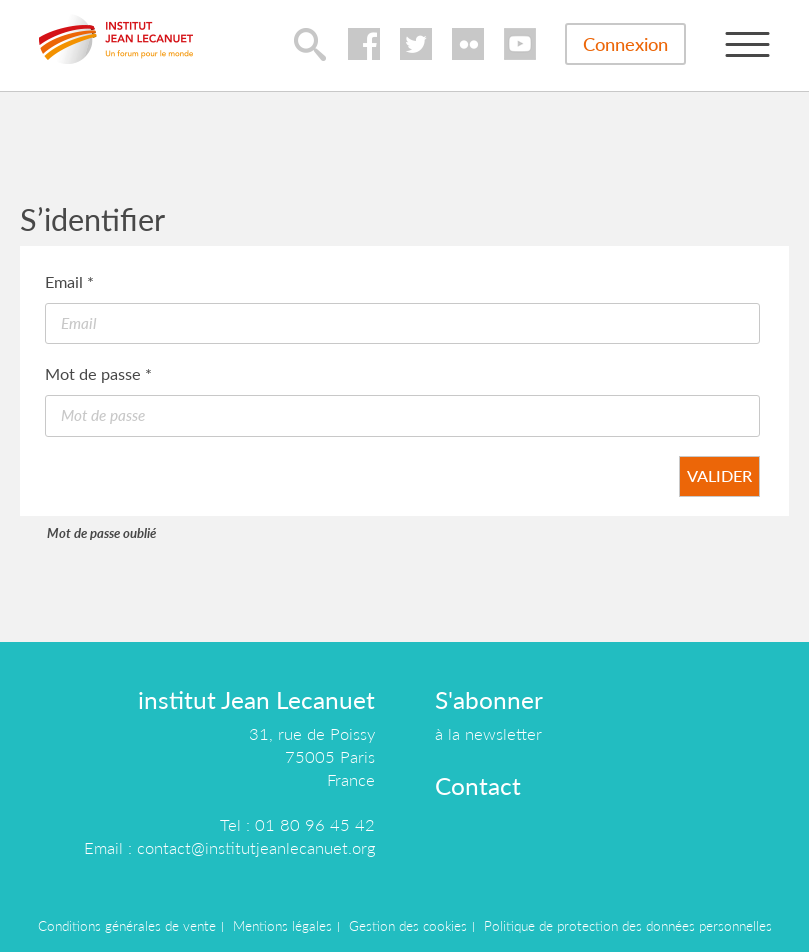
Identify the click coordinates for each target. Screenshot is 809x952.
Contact (478, 785)
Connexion (625, 44)
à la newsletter (488, 733)
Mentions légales (282, 926)
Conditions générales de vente (127, 926)
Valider (719, 475)
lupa (310, 44)
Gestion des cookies (408, 926)
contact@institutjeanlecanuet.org (256, 847)
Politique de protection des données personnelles (628, 926)
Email (69, 281)
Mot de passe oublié (101, 533)
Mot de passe (98, 373)
